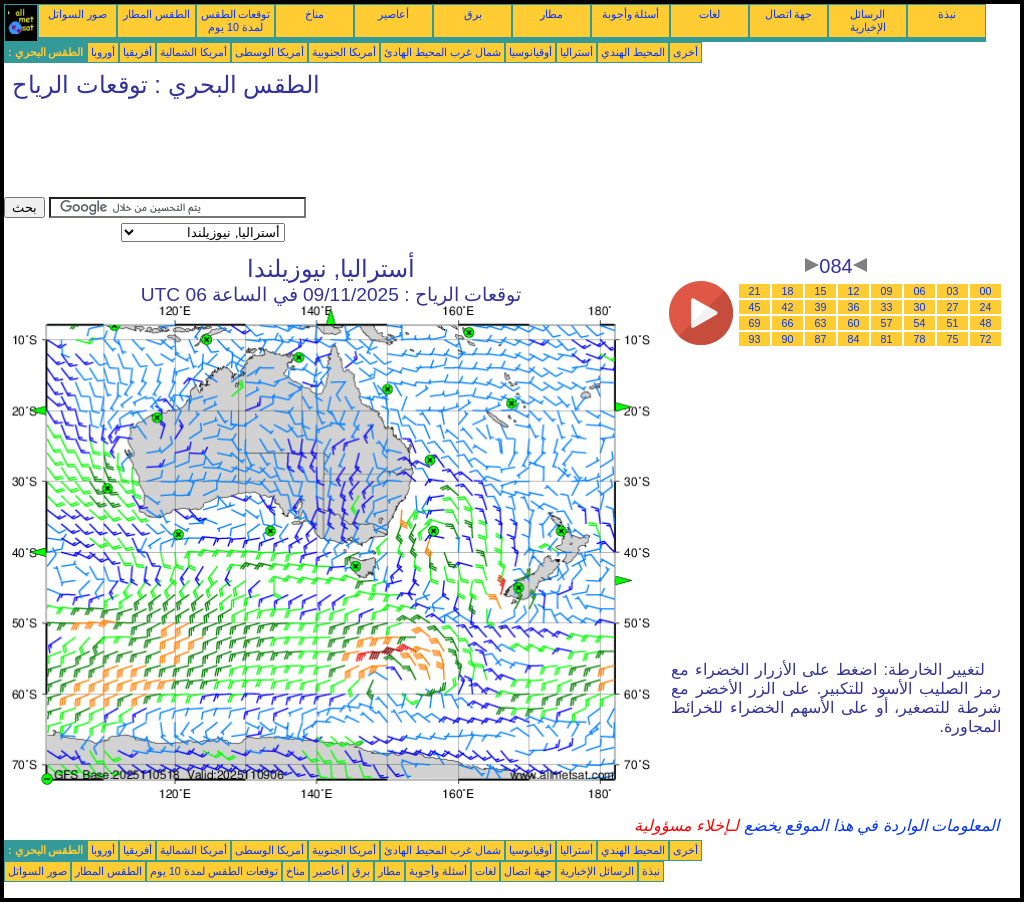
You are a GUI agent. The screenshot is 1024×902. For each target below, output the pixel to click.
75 (953, 339)
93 (755, 339)
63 (821, 323)
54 (920, 323)
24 (986, 307)
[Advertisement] (368, 152)
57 (887, 323)
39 (821, 307)
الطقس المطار (156, 14)
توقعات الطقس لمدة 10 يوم (236, 20)
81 (887, 339)
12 (854, 291)
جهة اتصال (789, 14)
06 (920, 291)
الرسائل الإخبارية (868, 20)
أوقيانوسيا (530, 52)
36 (854, 307)
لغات (709, 14)
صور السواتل (77, 14)
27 (953, 307)
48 (986, 323)
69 (755, 323)
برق (473, 14)
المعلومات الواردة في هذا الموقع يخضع (869, 825)
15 (821, 291)
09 (887, 291)
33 (887, 307)
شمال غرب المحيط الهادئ (442, 52)
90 (788, 339)
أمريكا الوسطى (269, 52)
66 (788, 323)
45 (755, 307)
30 (920, 307)
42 (788, 307)
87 (821, 339)
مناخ (314, 14)
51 (953, 323)
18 (788, 291)
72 (986, 339)
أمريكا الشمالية (193, 52)
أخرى (685, 52)
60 (854, 323)
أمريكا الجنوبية (344, 52)
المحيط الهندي (633, 52)
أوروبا (103, 52)
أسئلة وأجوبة (631, 14)
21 (755, 291)
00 (986, 291)
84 (854, 339)
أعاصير (393, 14)
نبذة (947, 14)
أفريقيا (137, 52)
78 (920, 339)
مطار (551, 14)
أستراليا (576, 52)
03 (953, 291)
